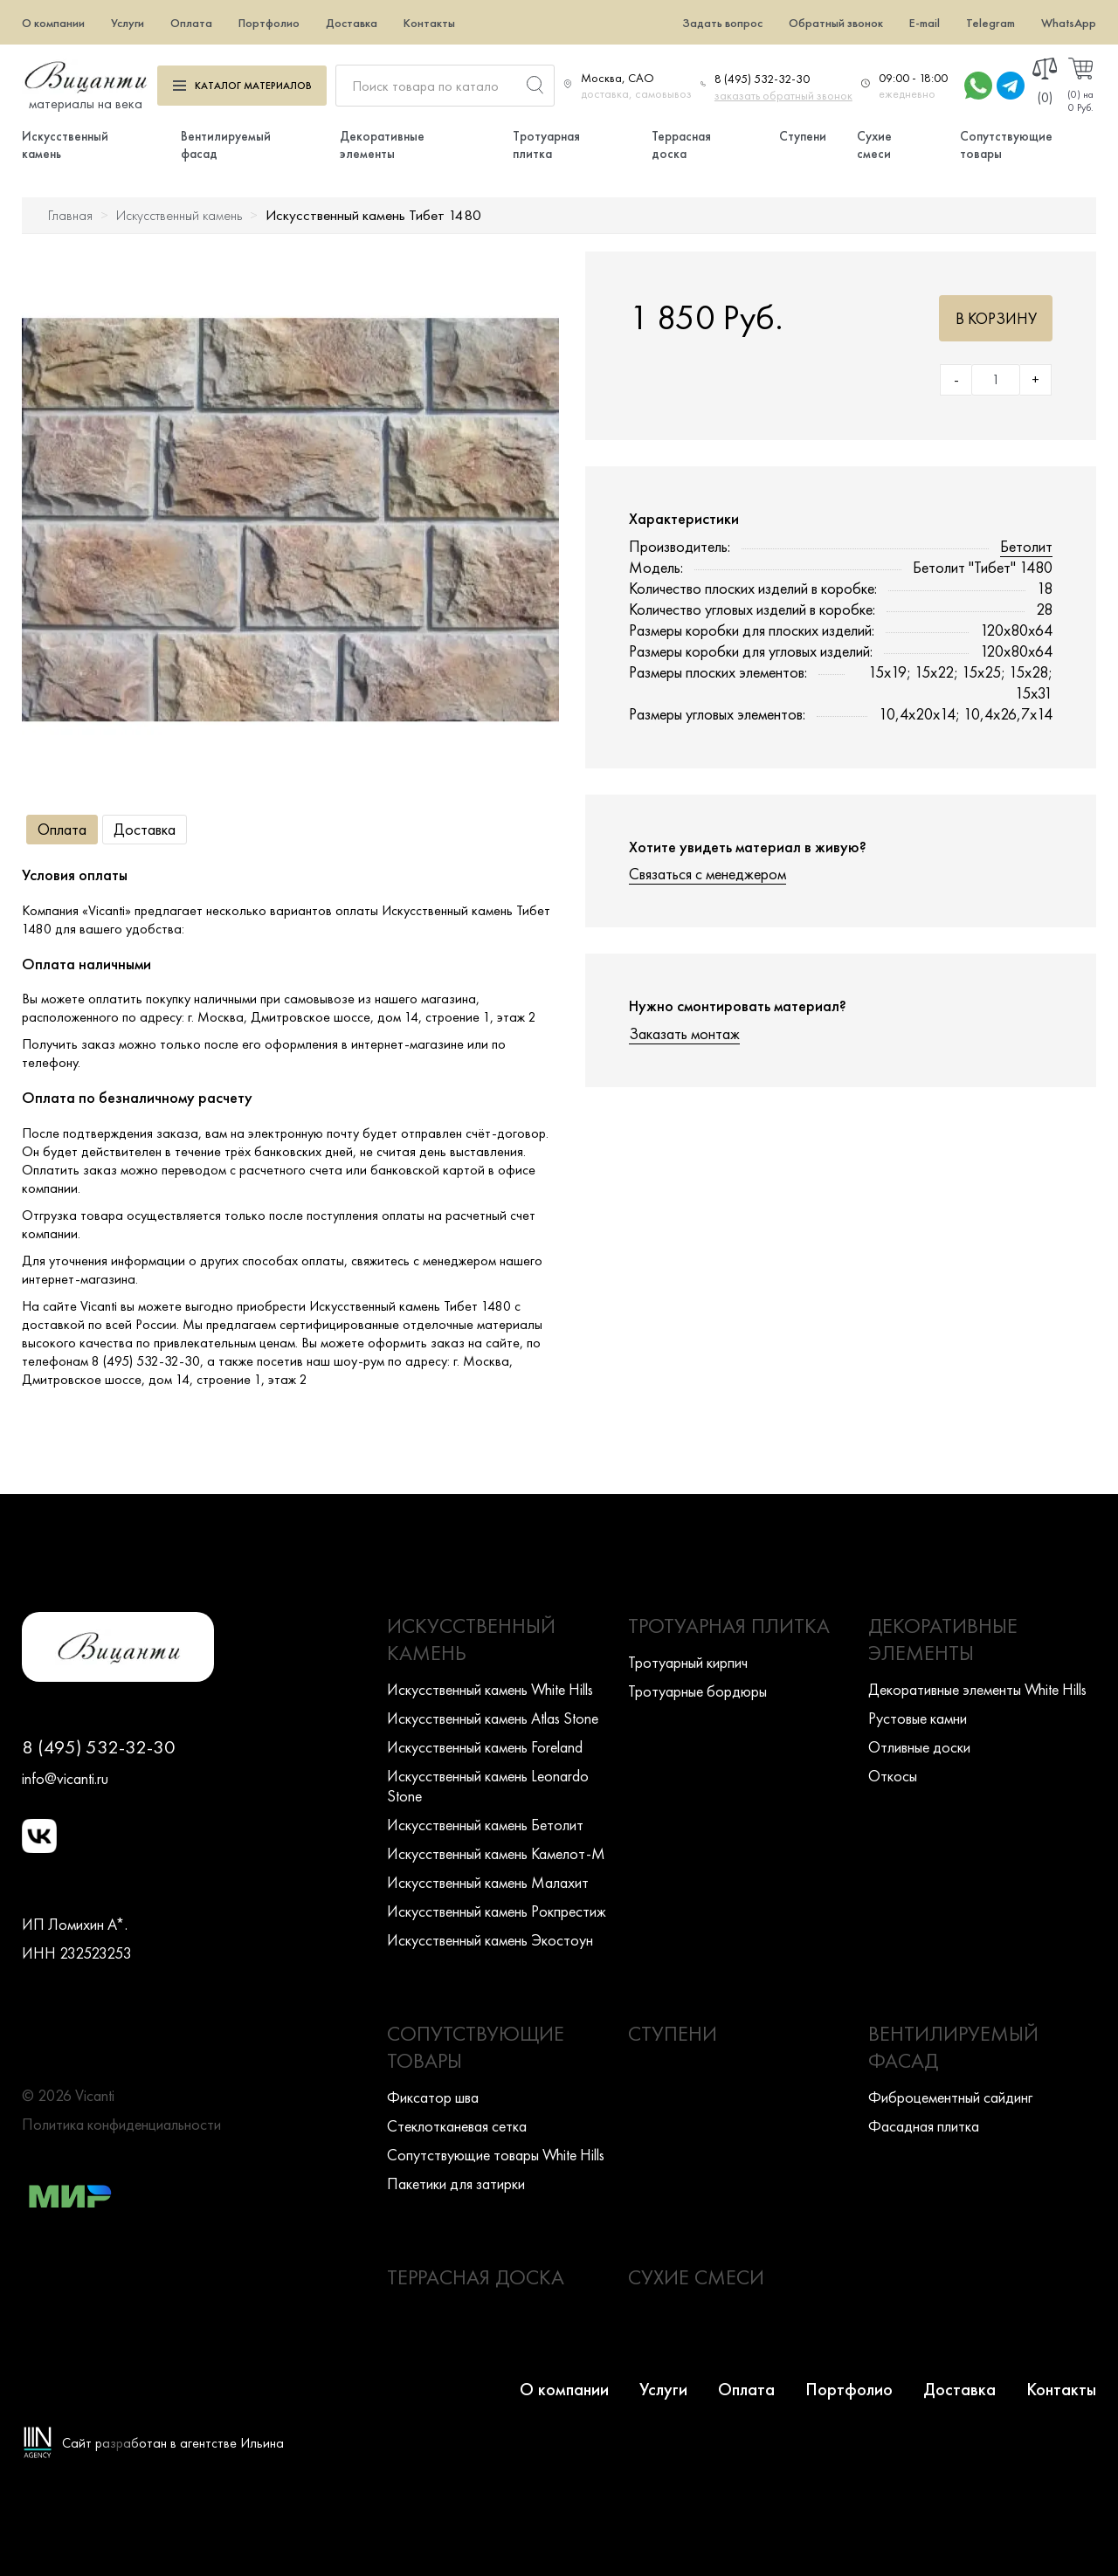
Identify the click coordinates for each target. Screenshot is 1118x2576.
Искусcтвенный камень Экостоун (490, 1940)
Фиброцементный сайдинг (950, 2097)
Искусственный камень (179, 215)
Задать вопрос (722, 23)
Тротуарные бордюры (697, 1691)
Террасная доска (681, 144)
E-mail (924, 23)
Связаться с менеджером (707, 874)
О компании (53, 23)
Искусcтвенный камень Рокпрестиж (496, 1911)
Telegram (990, 23)
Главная (70, 215)
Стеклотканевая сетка (457, 2126)
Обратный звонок (836, 23)
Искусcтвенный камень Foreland (485, 1747)
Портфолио (269, 23)
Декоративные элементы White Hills (977, 1689)
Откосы (892, 1776)
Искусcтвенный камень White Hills (490, 1689)
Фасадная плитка (923, 2126)
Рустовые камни (917, 1718)
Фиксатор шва (433, 2097)
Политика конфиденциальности (121, 2124)
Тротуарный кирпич (688, 1662)
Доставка (351, 23)
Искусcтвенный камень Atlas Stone (492, 1718)
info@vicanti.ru (65, 1778)
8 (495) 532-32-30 (762, 78)
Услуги (127, 23)
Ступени (802, 136)
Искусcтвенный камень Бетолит (485, 1825)
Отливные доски (919, 1747)
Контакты (429, 23)
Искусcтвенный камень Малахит (488, 1882)
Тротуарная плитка (546, 144)
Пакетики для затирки (456, 2183)
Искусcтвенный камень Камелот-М (496, 1853)
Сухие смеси (874, 144)
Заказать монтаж (684, 1033)
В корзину (996, 318)
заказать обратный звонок (783, 95)
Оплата (191, 23)
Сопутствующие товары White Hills (495, 2155)
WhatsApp (1068, 23)
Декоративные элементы (382, 144)
